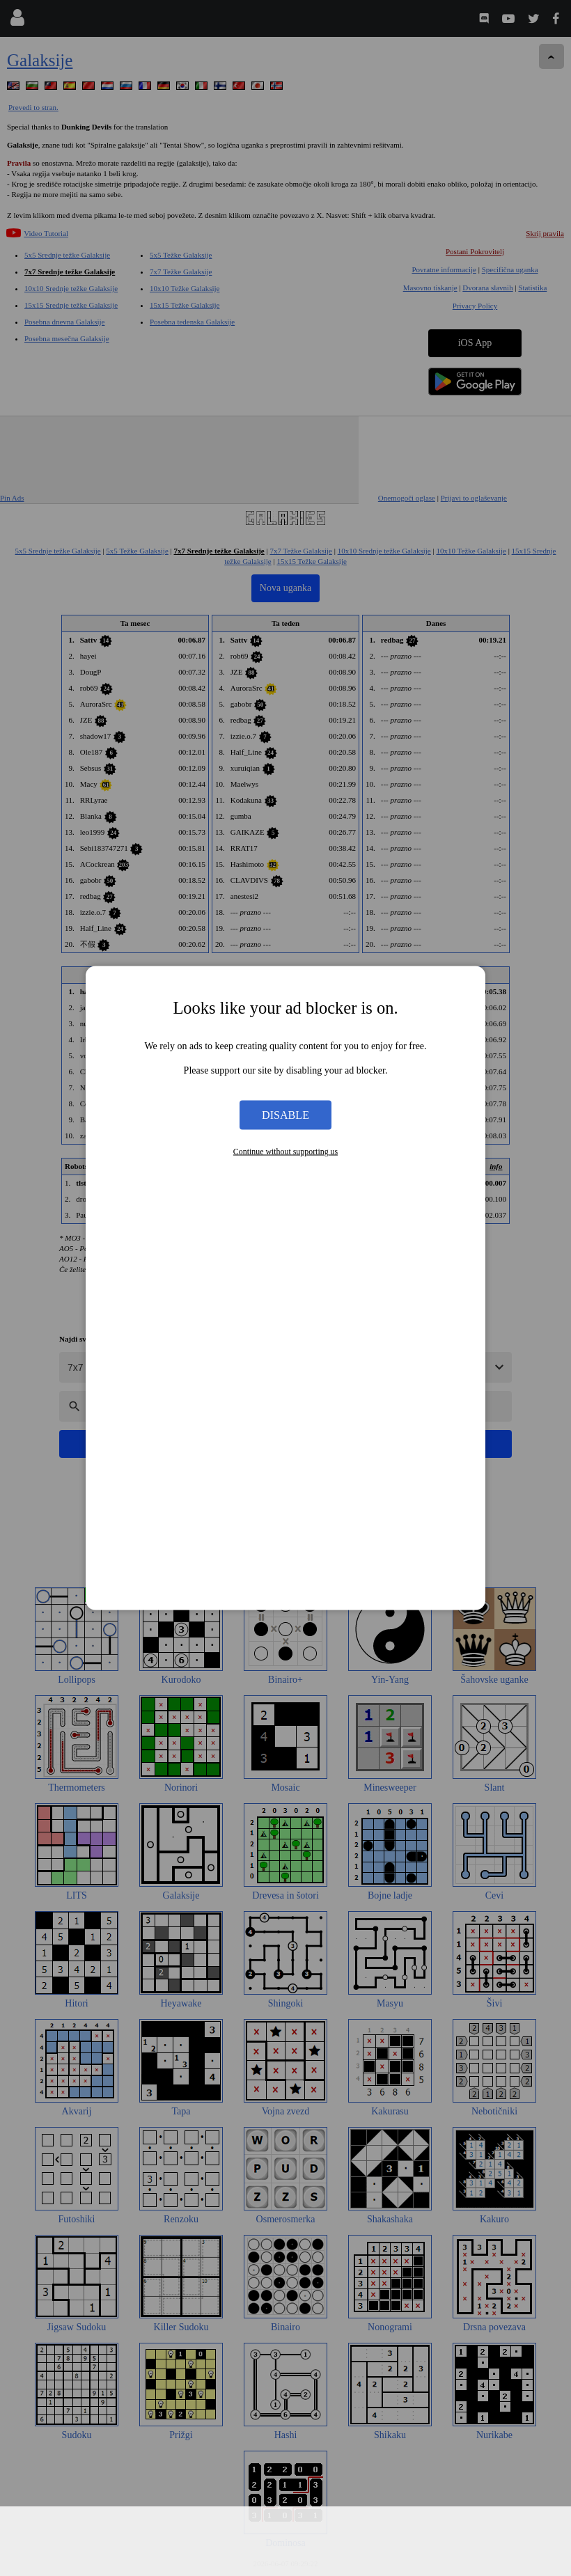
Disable (285, 1114)
